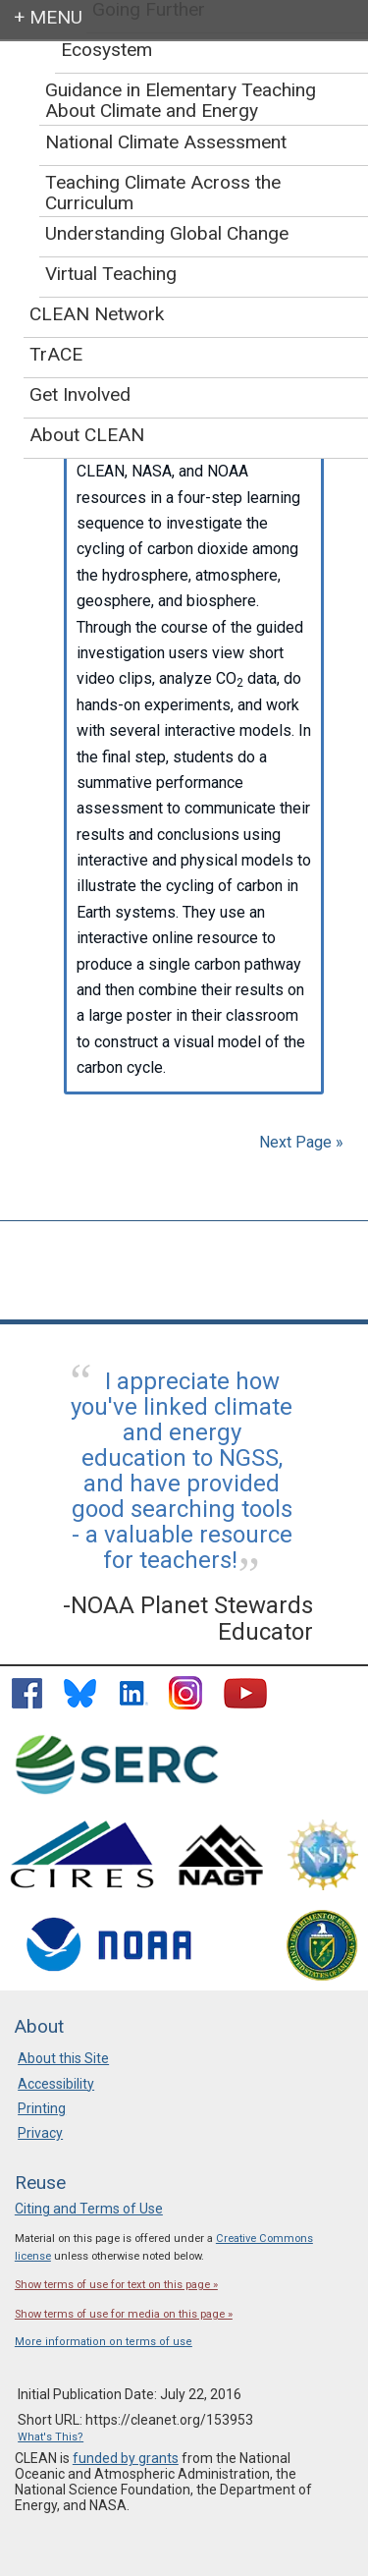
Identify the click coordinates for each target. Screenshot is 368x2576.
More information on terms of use (103, 2341)
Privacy (40, 2133)
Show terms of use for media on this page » (124, 2314)
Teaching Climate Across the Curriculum (163, 192)
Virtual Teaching (111, 273)
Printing (42, 2108)
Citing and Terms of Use (89, 2208)
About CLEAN (86, 434)
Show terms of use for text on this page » (116, 2284)
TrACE (55, 354)
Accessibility (56, 2084)
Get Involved (80, 394)
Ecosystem (106, 49)
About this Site (63, 2058)
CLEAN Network (96, 314)
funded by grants (126, 2458)
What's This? (50, 2437)
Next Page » (299, 1142)
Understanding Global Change (167, 233)
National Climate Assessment (166, 142)
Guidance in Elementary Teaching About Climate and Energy (180, 100)
